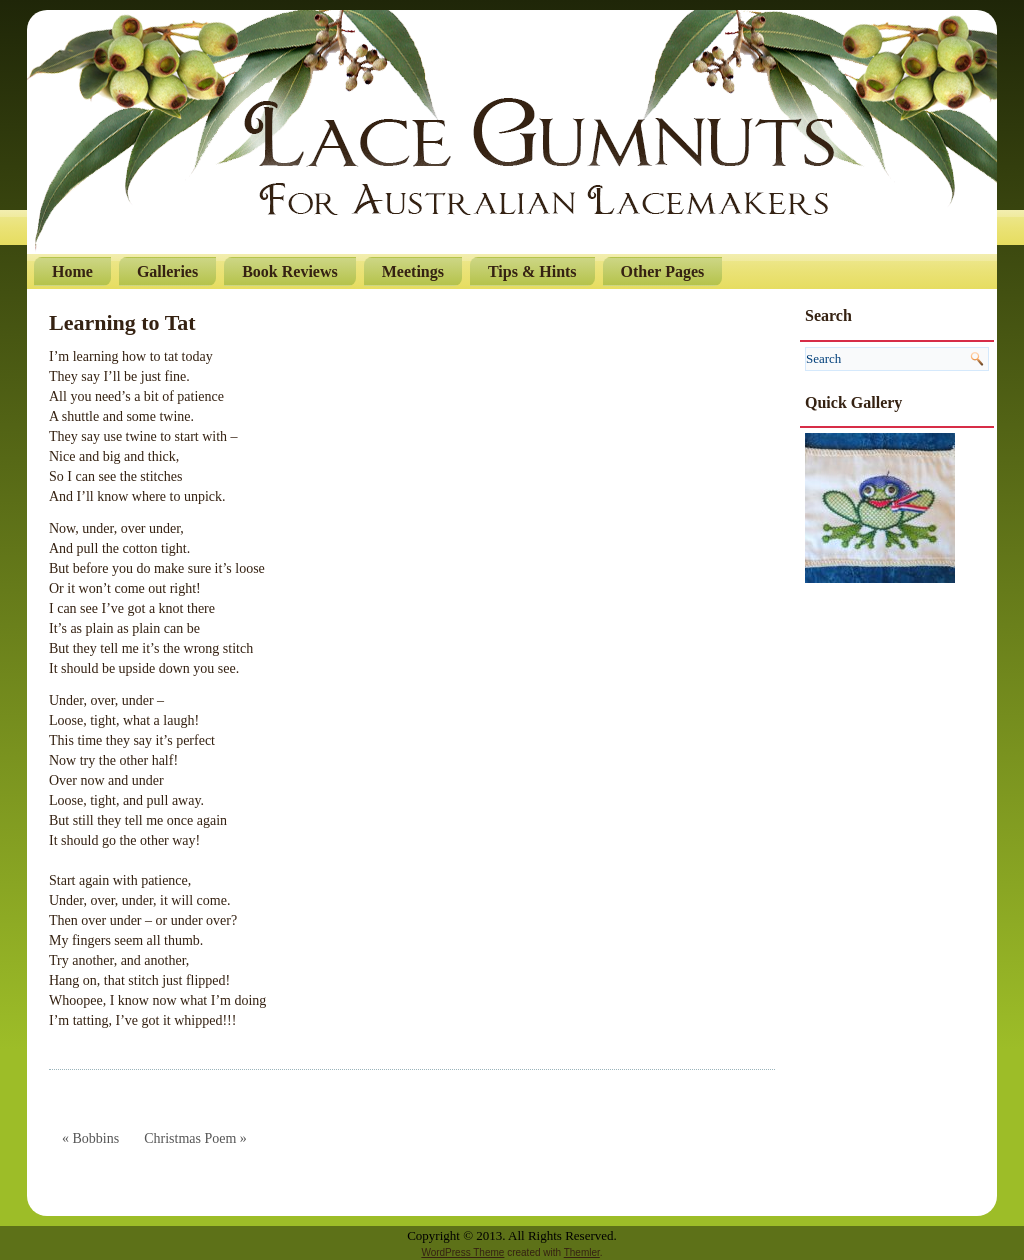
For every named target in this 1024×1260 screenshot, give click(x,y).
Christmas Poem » (195, 1138)
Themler (582, 1252)
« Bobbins (90, 1138)
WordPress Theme (462, 1252)
